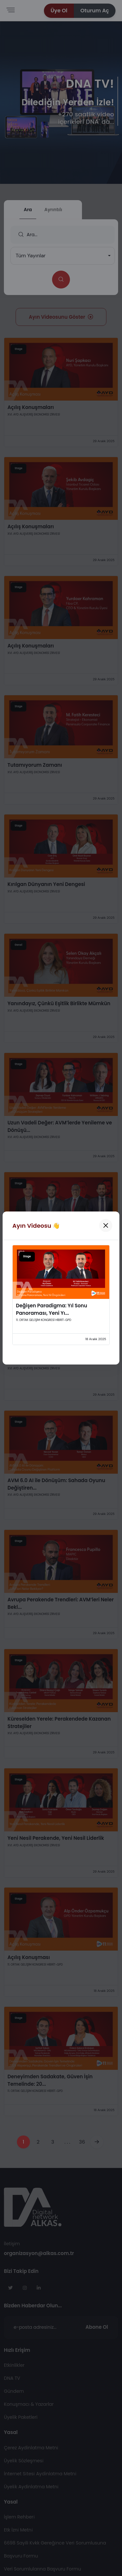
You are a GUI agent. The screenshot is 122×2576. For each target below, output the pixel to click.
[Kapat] (105, 1225)
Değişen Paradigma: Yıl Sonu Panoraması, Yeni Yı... (51, 1309)
